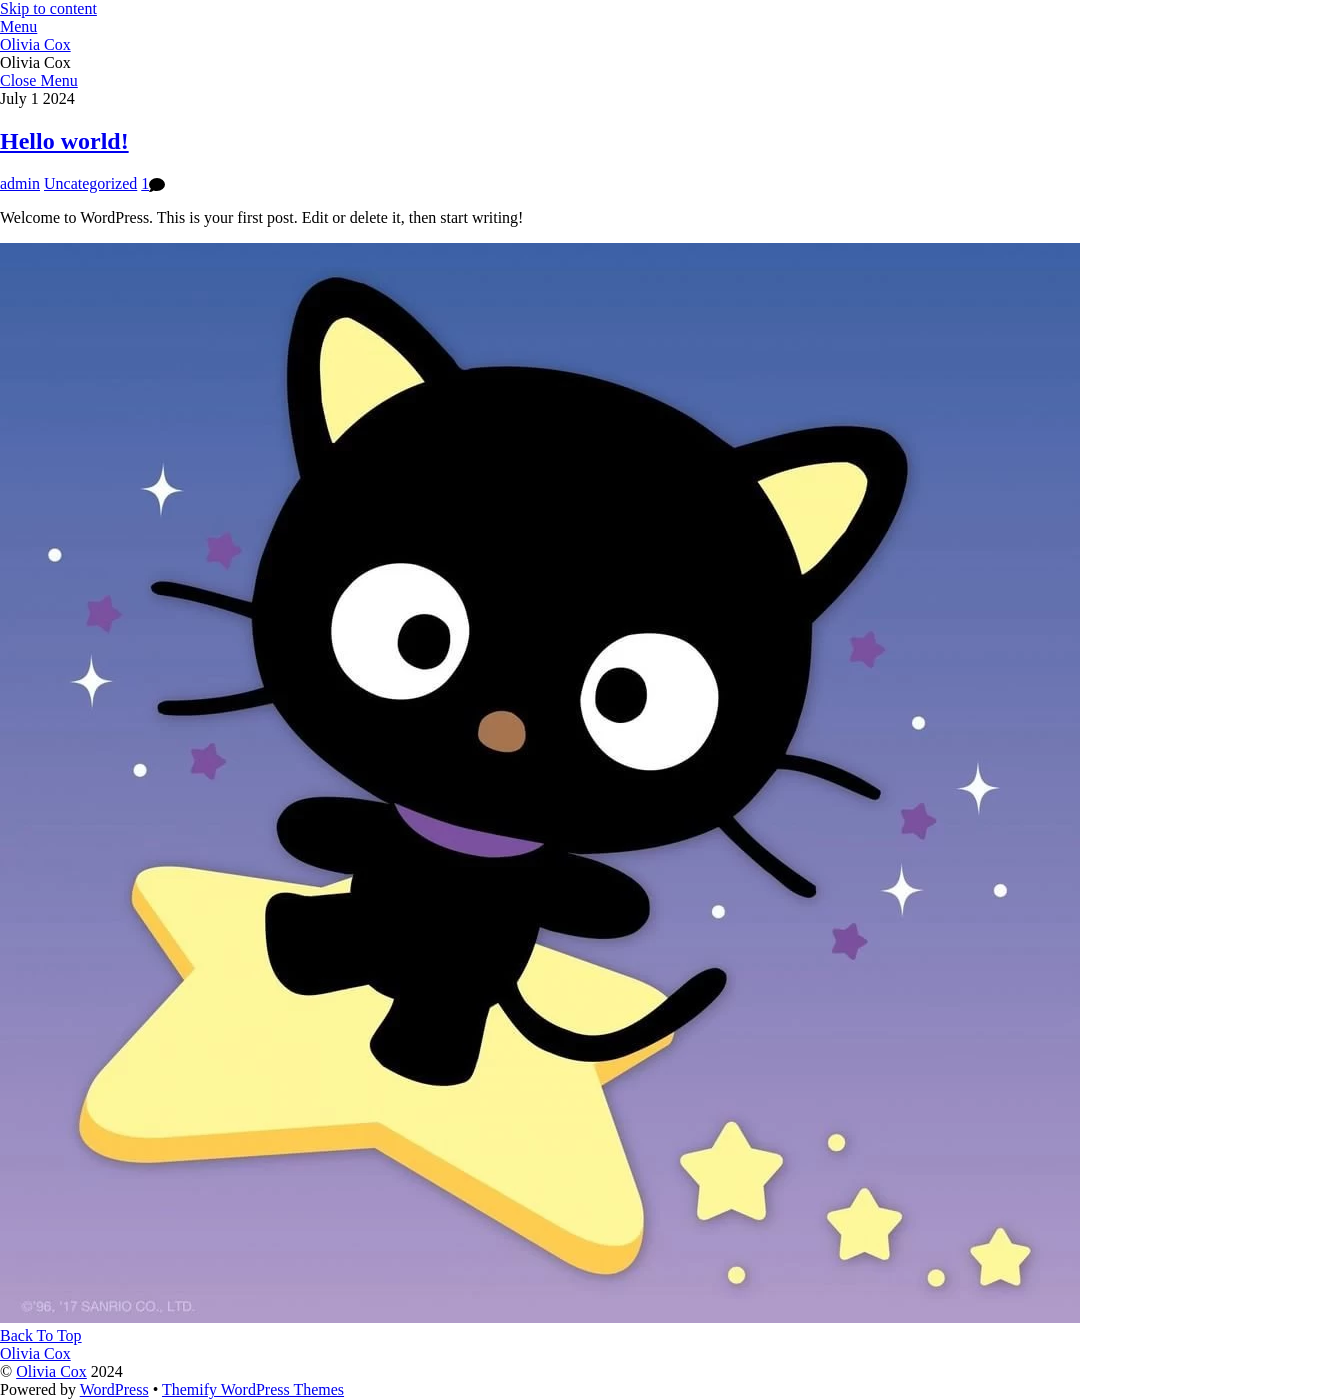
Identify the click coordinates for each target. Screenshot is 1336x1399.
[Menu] (18, 26)
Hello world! (64, 141)
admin (20, 183)
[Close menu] (39, 80)
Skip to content (48, 8)
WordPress (114, 1389)
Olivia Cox (51, 1371)
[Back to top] (41, 1335)
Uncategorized (90, 183)
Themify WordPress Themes (253, 1389)
